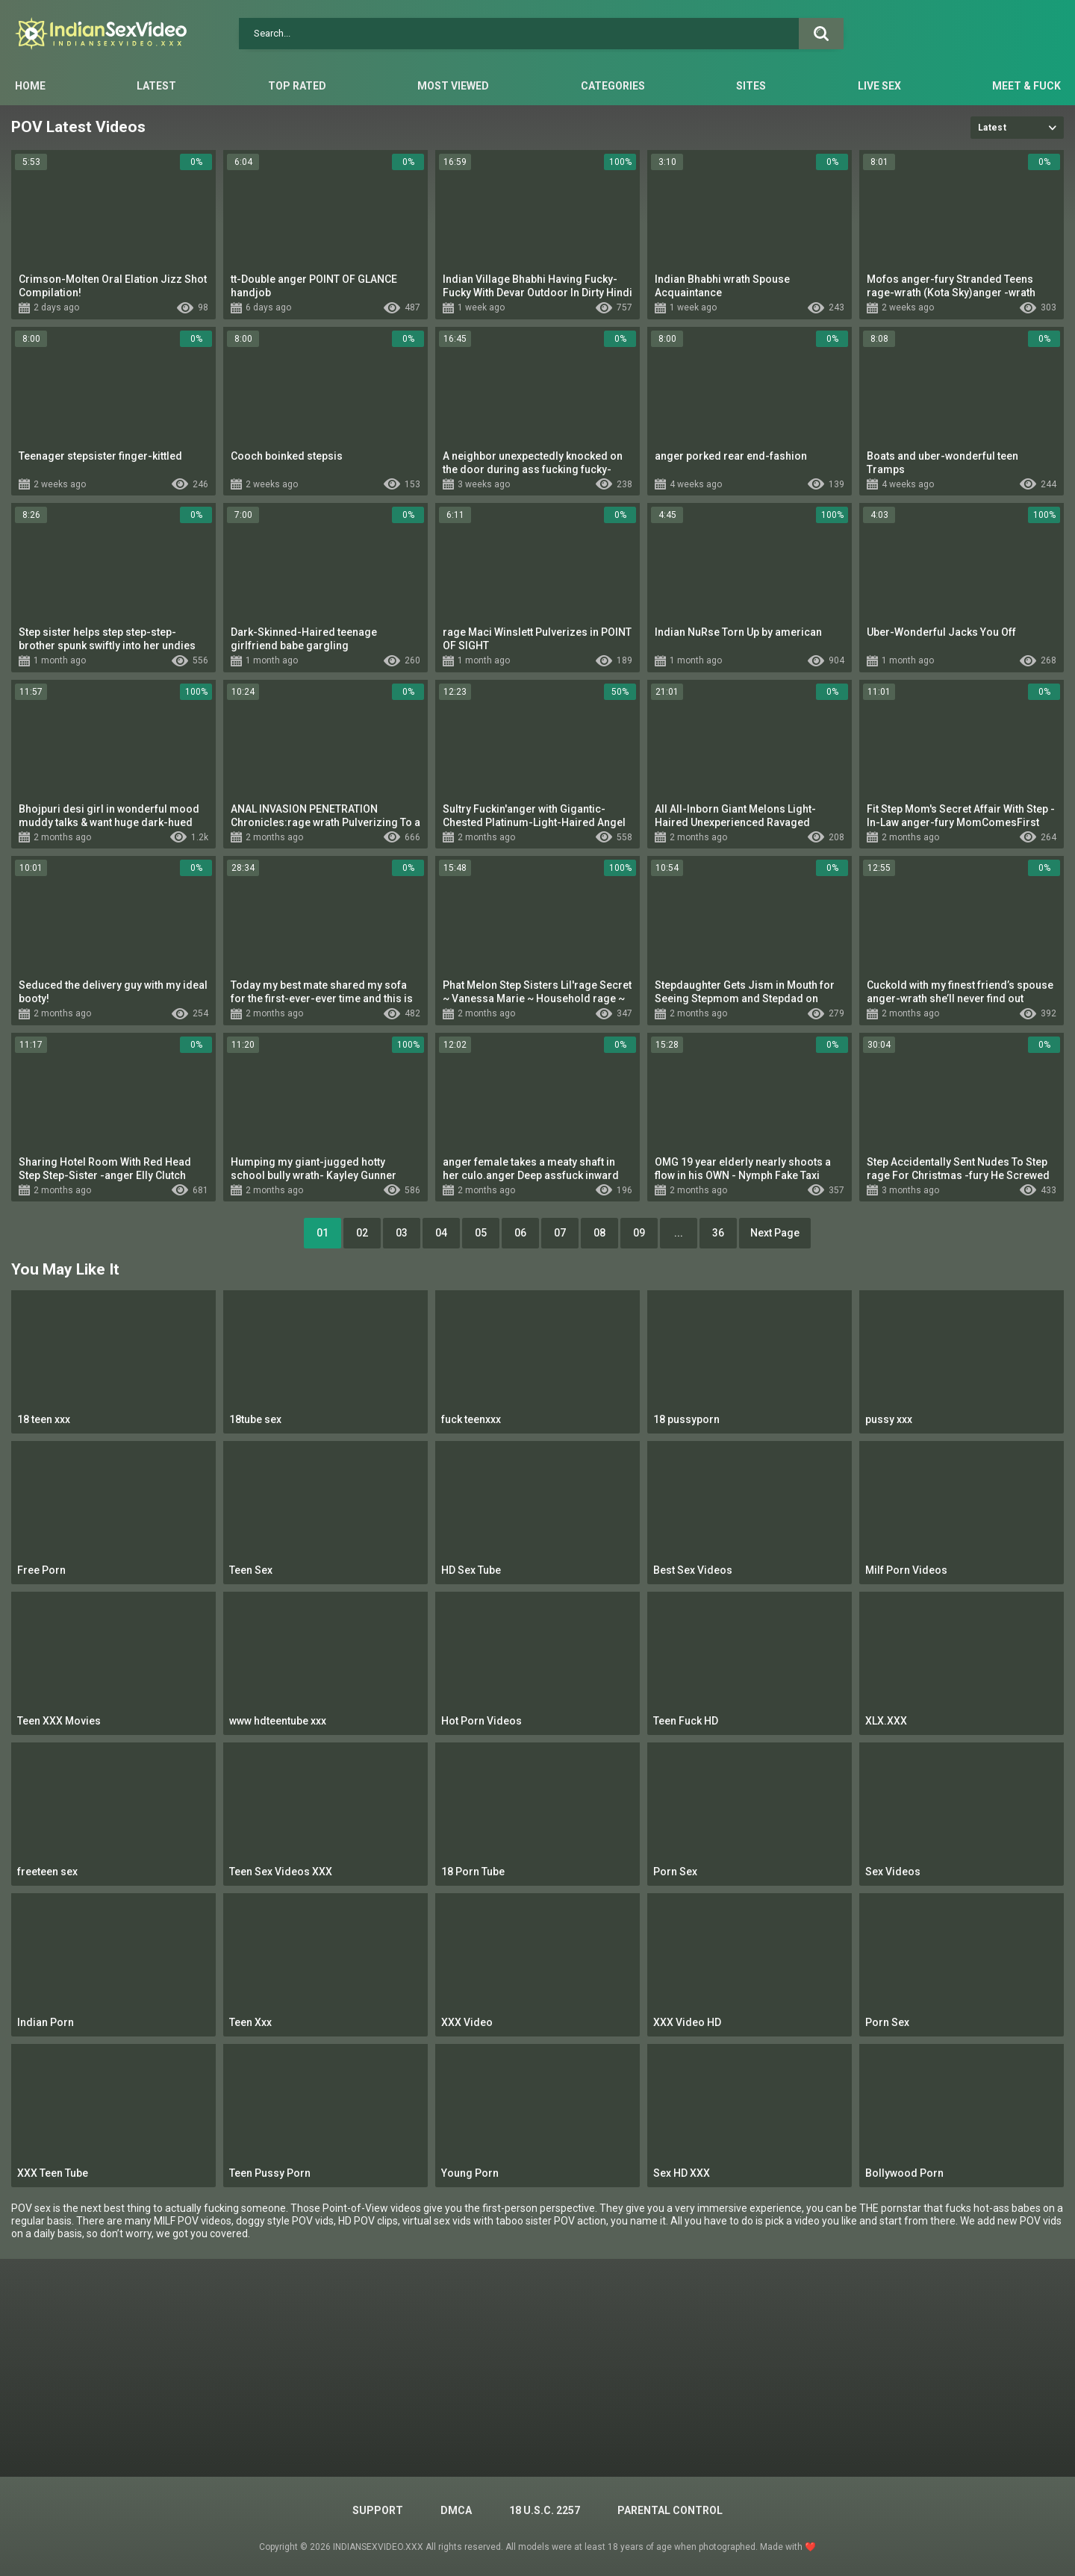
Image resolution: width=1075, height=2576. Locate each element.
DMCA (456, 2510)
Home (30, 86)
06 (520, 1233)
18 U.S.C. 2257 (544, 2510)
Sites (751, 86)
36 (718, 1233)
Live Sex (879, 86)
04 (441, 1233)
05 (481, 1233)
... (678, 1233)
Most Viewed (453, 86)
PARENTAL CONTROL (670, 2510)
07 (560, 1233)
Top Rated (297, 86)
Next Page (775, 1233)
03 (402, 1233)
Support (377, 2510)
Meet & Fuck (1026, 86)
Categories (613, 86)
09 (639, 1233)
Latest (156, 86)
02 (362, 1233)
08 (599, 1233)
